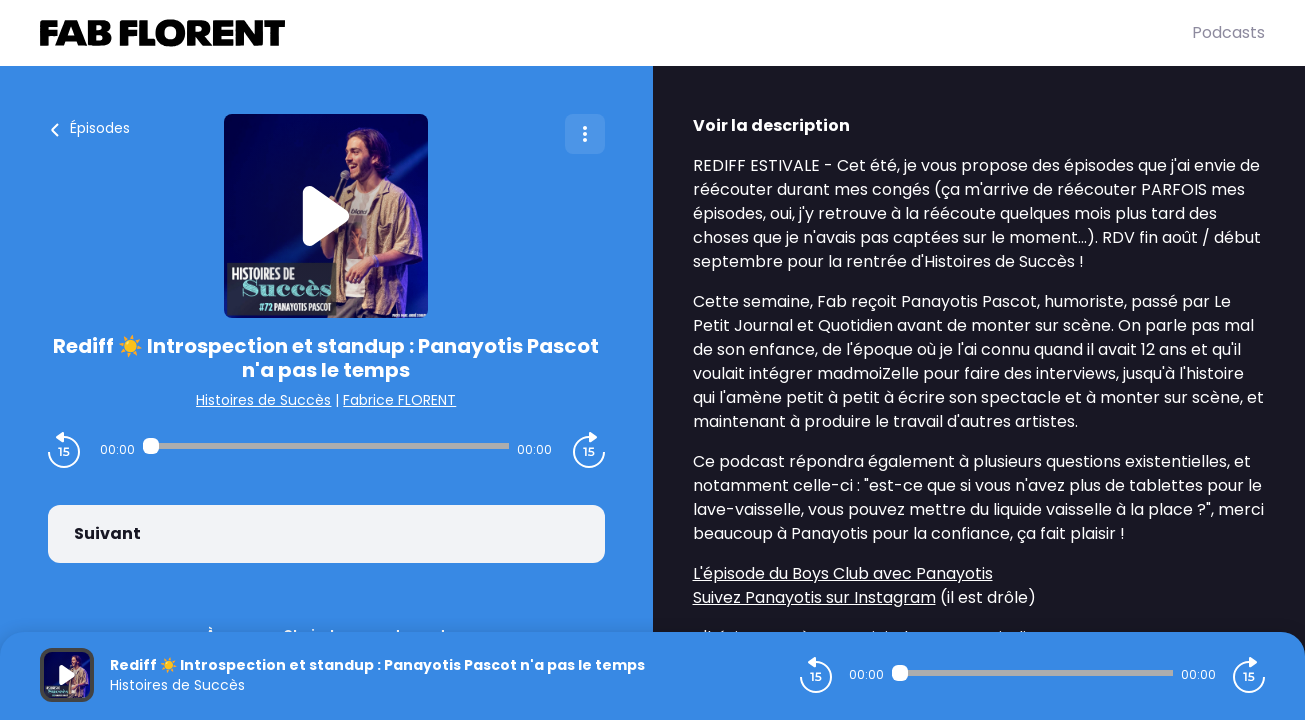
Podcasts (1228, 32)
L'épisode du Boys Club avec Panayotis (843, 573)
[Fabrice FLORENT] (616, 33)
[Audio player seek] (326, 446)
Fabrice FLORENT (399, 400)
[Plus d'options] (585, 134)
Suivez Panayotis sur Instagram (814, 597)
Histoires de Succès (263, 400)
